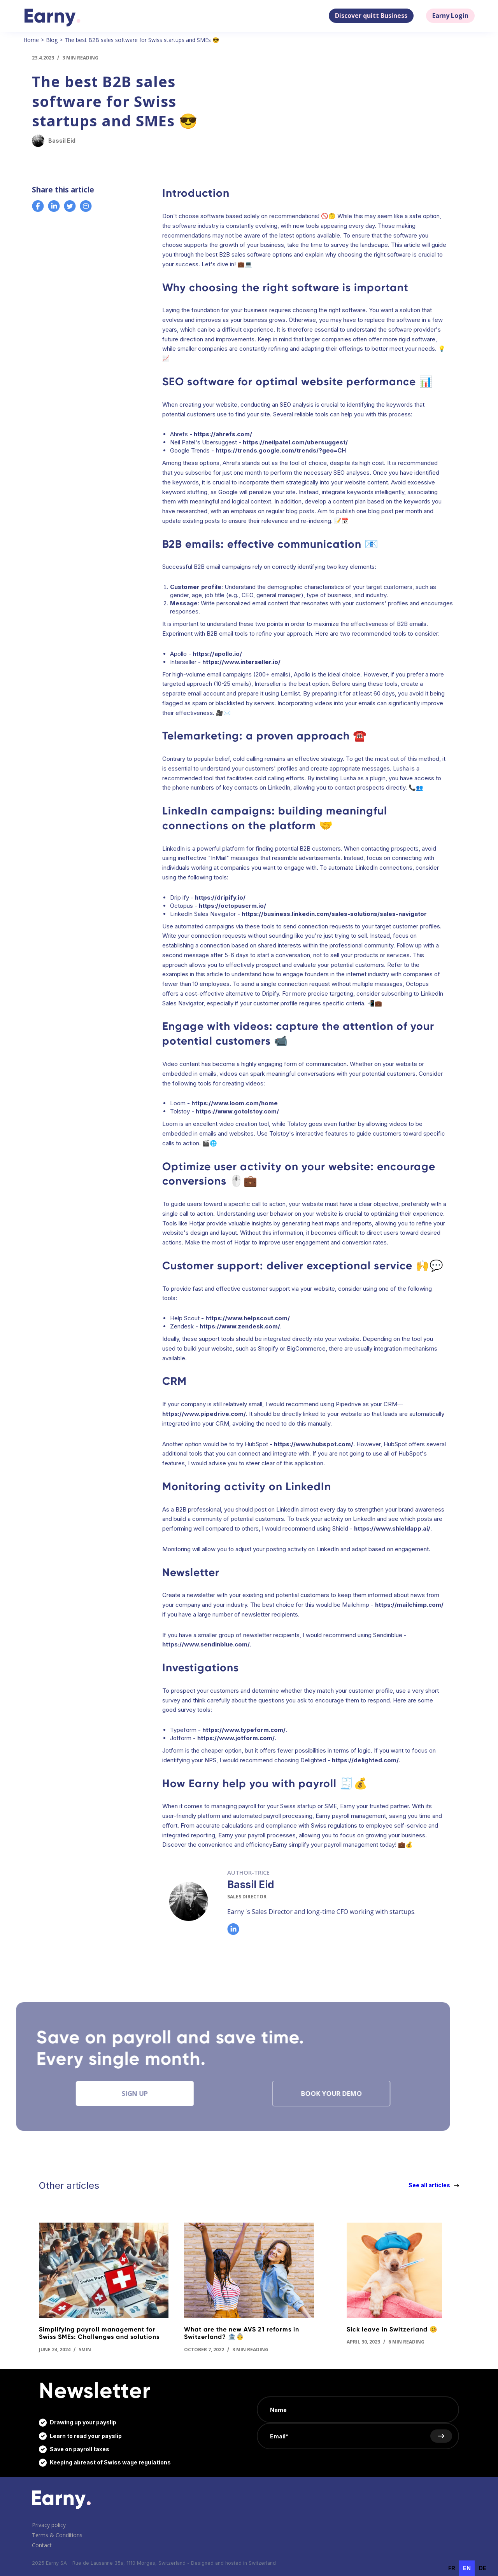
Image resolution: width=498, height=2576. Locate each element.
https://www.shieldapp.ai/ (392, 1528)
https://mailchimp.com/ (409, 1604)
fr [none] (451, 2568)
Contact (42, 2545)
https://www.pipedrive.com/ (204, 1413)
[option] (451, 2568)
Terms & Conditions (57, 2535)
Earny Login (450, 15)
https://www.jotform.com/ (236, 1738)
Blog (52, 40)
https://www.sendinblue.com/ (206, 1644)
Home (31, 40)
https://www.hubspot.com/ (313, 1444)
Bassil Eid (250, 1885)
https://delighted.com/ (365, 1760)
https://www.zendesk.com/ (240, 1326)
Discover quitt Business (371, 15)
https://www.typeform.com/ (244, 1730)
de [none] (482, 2568)
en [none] (467, 2568)
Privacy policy (49, 2525)
